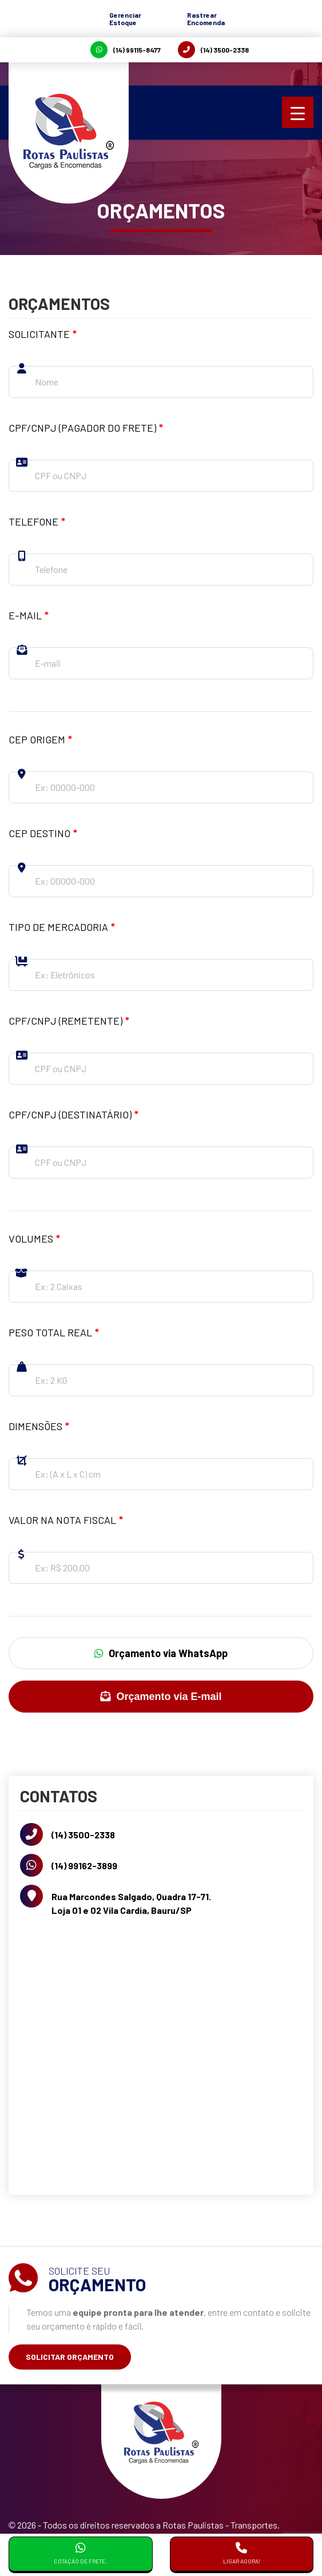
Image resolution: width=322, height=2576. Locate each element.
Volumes (34, 1238)
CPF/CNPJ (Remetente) (69, 1020)
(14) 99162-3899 (84, 1865)
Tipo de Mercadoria (62, 927)
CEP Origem (40, 739)
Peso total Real (54, 1332)
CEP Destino (43, 833)
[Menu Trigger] (297, 112)
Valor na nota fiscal (66, 1520)
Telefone (37, 521)
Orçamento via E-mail (160, 1696)
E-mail (29, 615)
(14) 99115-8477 (125, 50)
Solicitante (43, 334)
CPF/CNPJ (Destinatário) (73, 1114)
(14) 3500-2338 (213, 50)
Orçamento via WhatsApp (161, 1653)
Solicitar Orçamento (70, 2357)
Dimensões (39, 1426)
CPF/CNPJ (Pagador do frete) (86, 427)
